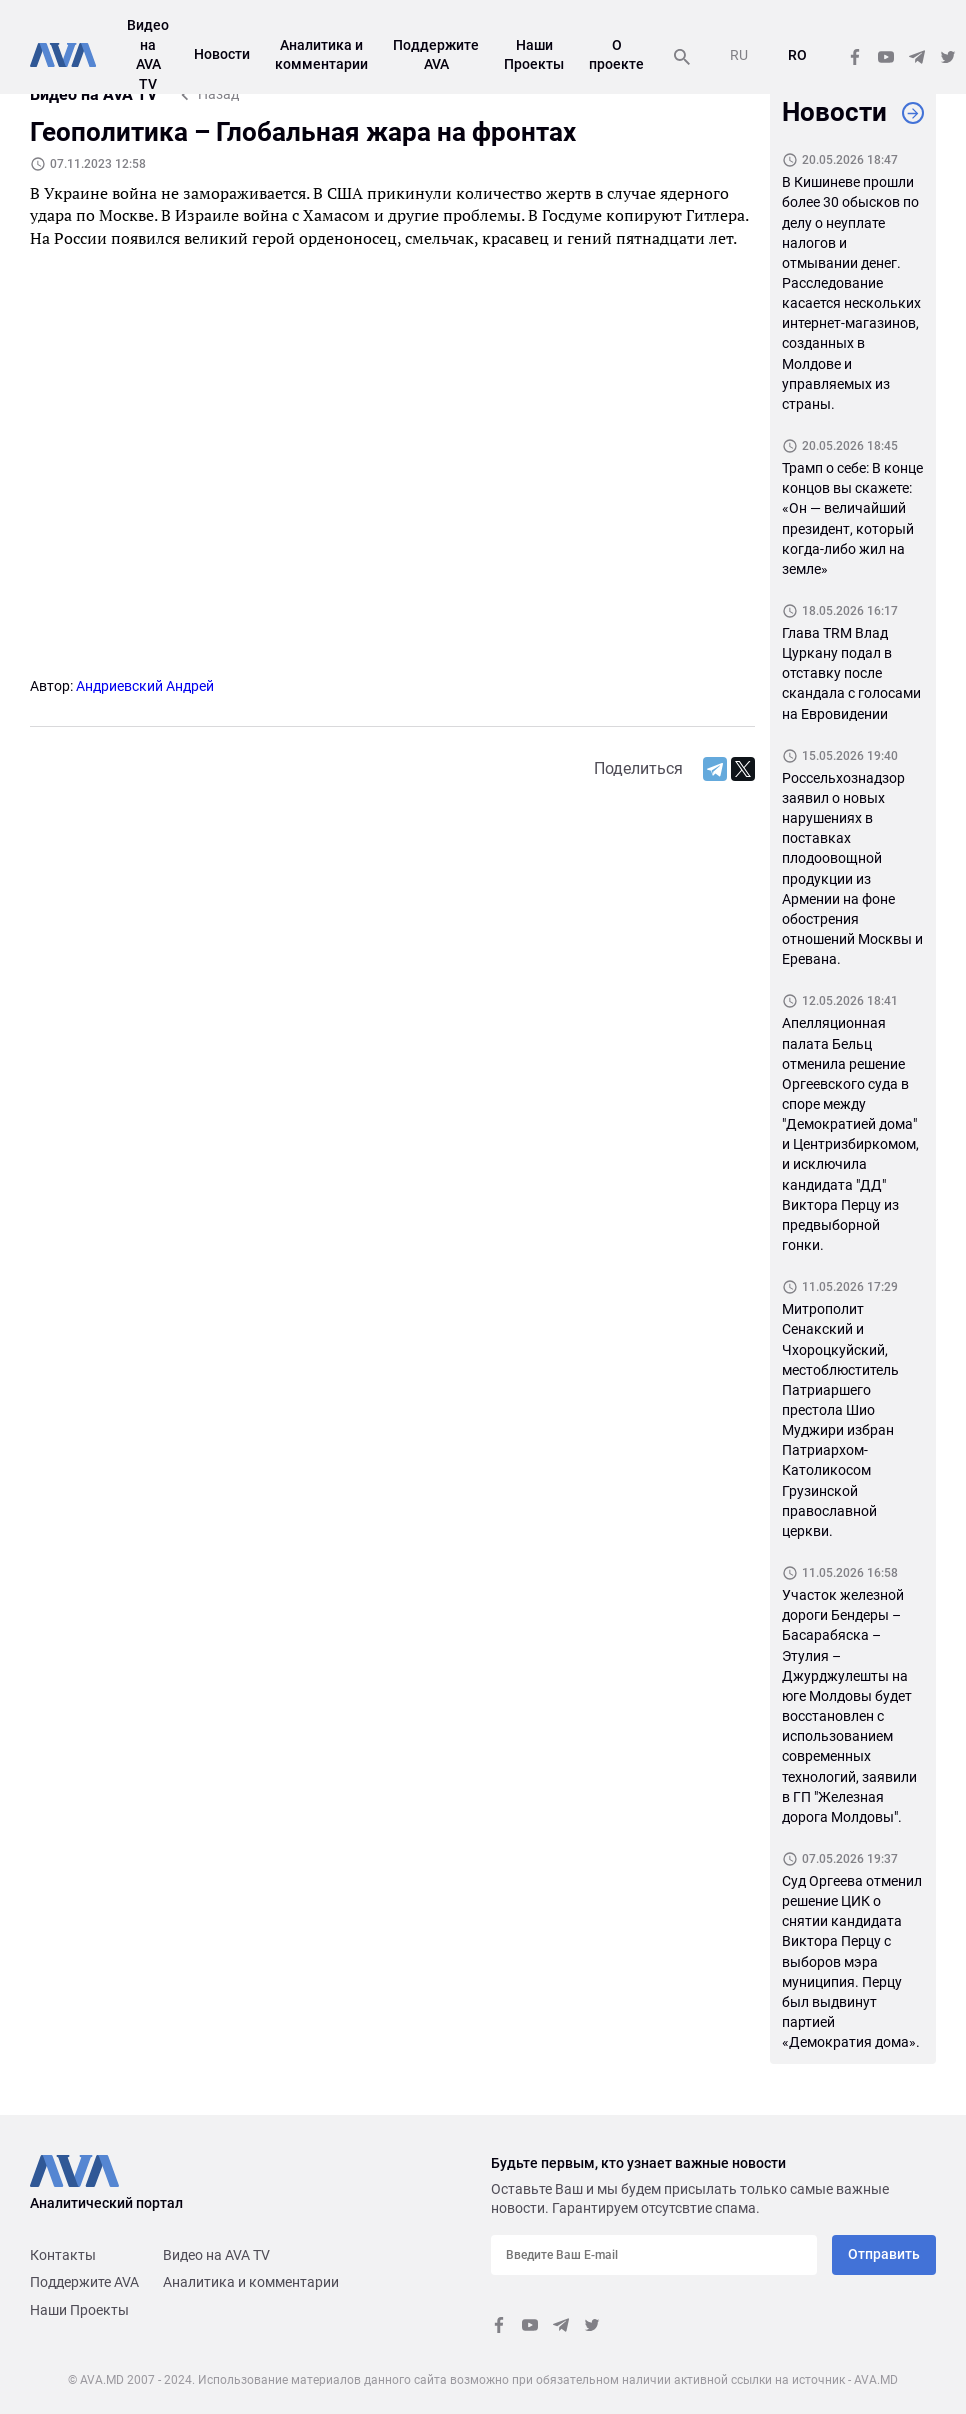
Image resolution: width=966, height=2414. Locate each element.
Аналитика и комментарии (251, 2282)
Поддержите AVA (84, 2282)
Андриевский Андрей (145, 686)
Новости (222, 54)
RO (797, 55)
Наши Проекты (79, 2310)
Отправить (884, 2254)
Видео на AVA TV (216, 2255)
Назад (218, 94)
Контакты (63, 2255)
